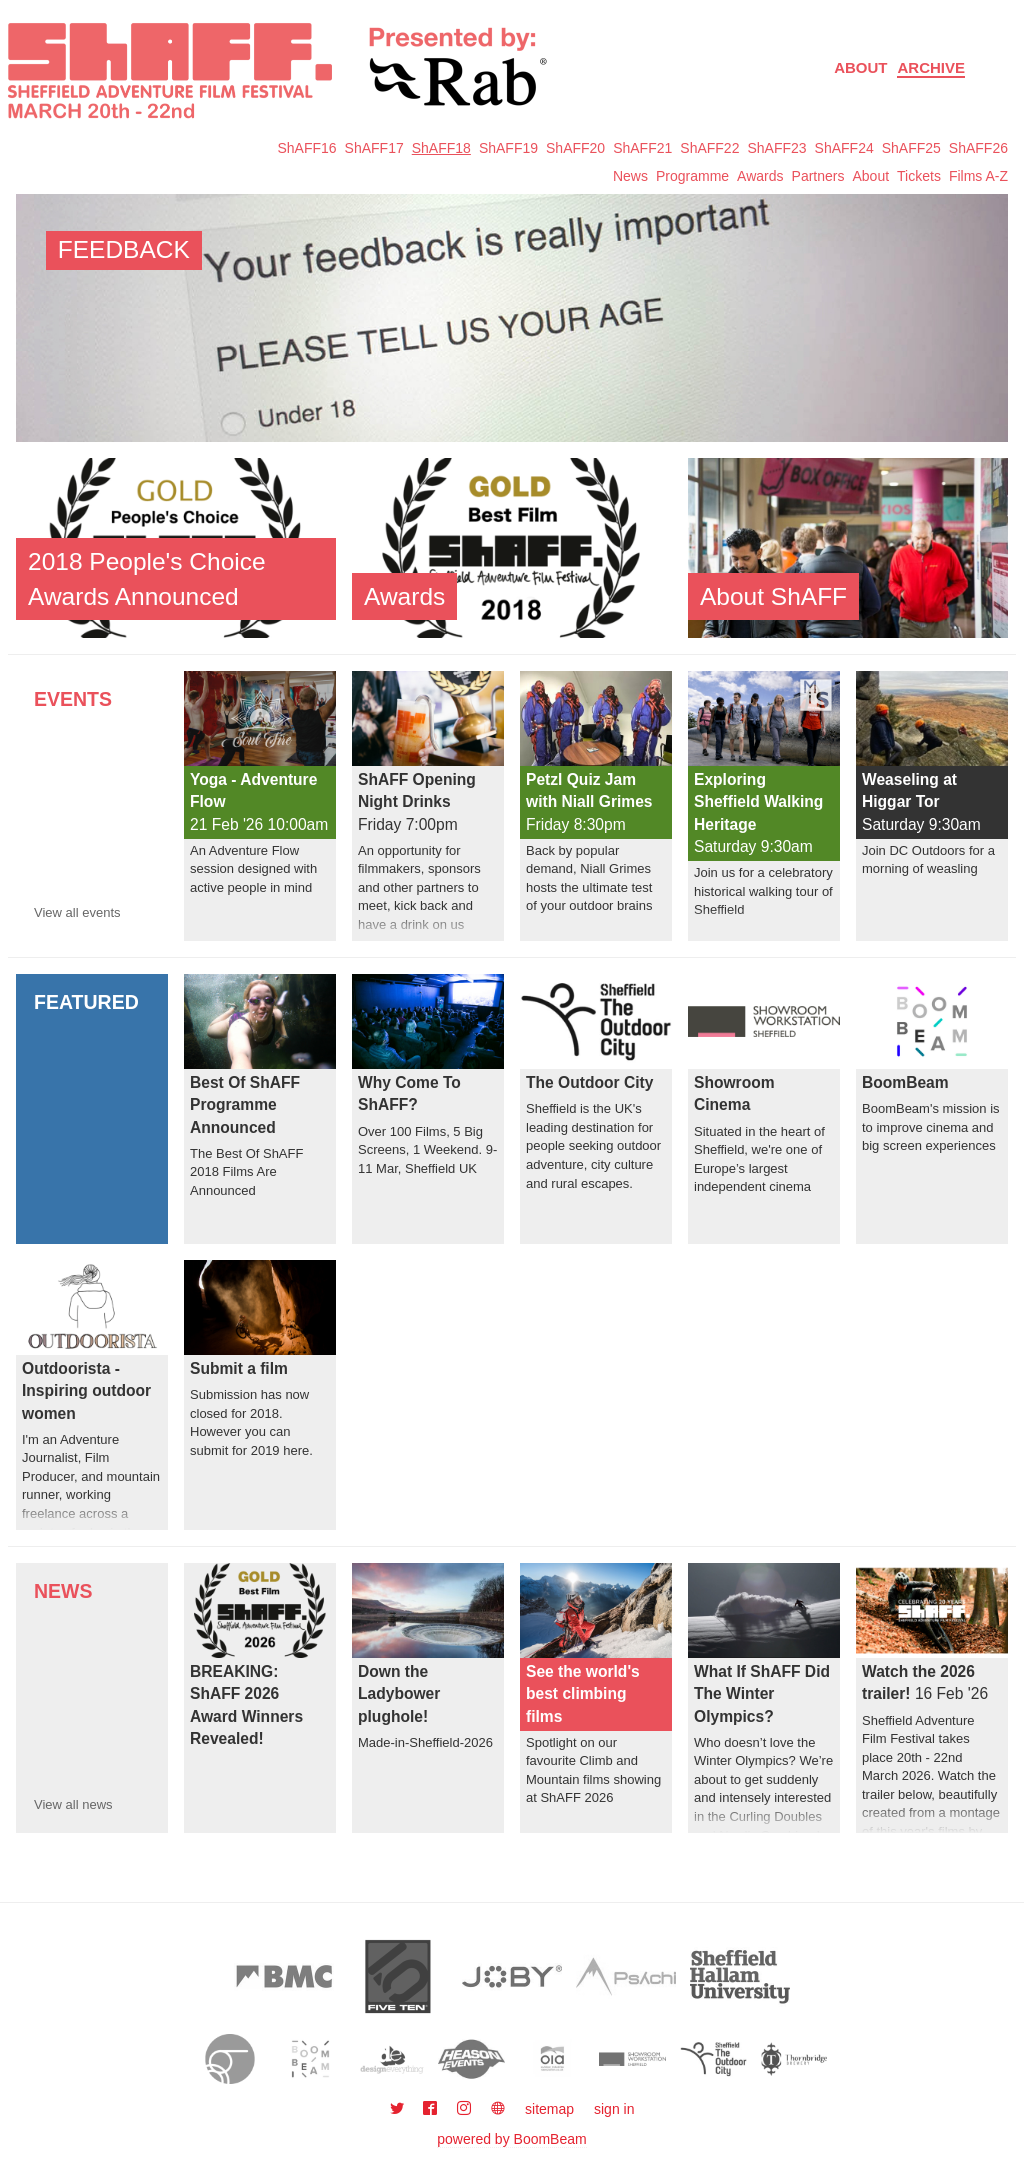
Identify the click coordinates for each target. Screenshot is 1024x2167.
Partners (818, 176)
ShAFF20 (575, 148)
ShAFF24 (844, 148)
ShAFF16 (306, 148)
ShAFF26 (978, 148)
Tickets (919, 176)
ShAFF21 (642, 148)
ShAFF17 (374, 148)
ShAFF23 (776, 148)
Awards (760, 176)
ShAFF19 (508, 148)
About (860, 67)
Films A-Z (978, 176)
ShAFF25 (911, 148)
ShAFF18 (441, 148)
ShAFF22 (709, 148)
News (630, 176)
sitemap (549, 2109)
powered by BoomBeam (511, 2139)
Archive (931, 67)
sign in (614, 2109)
